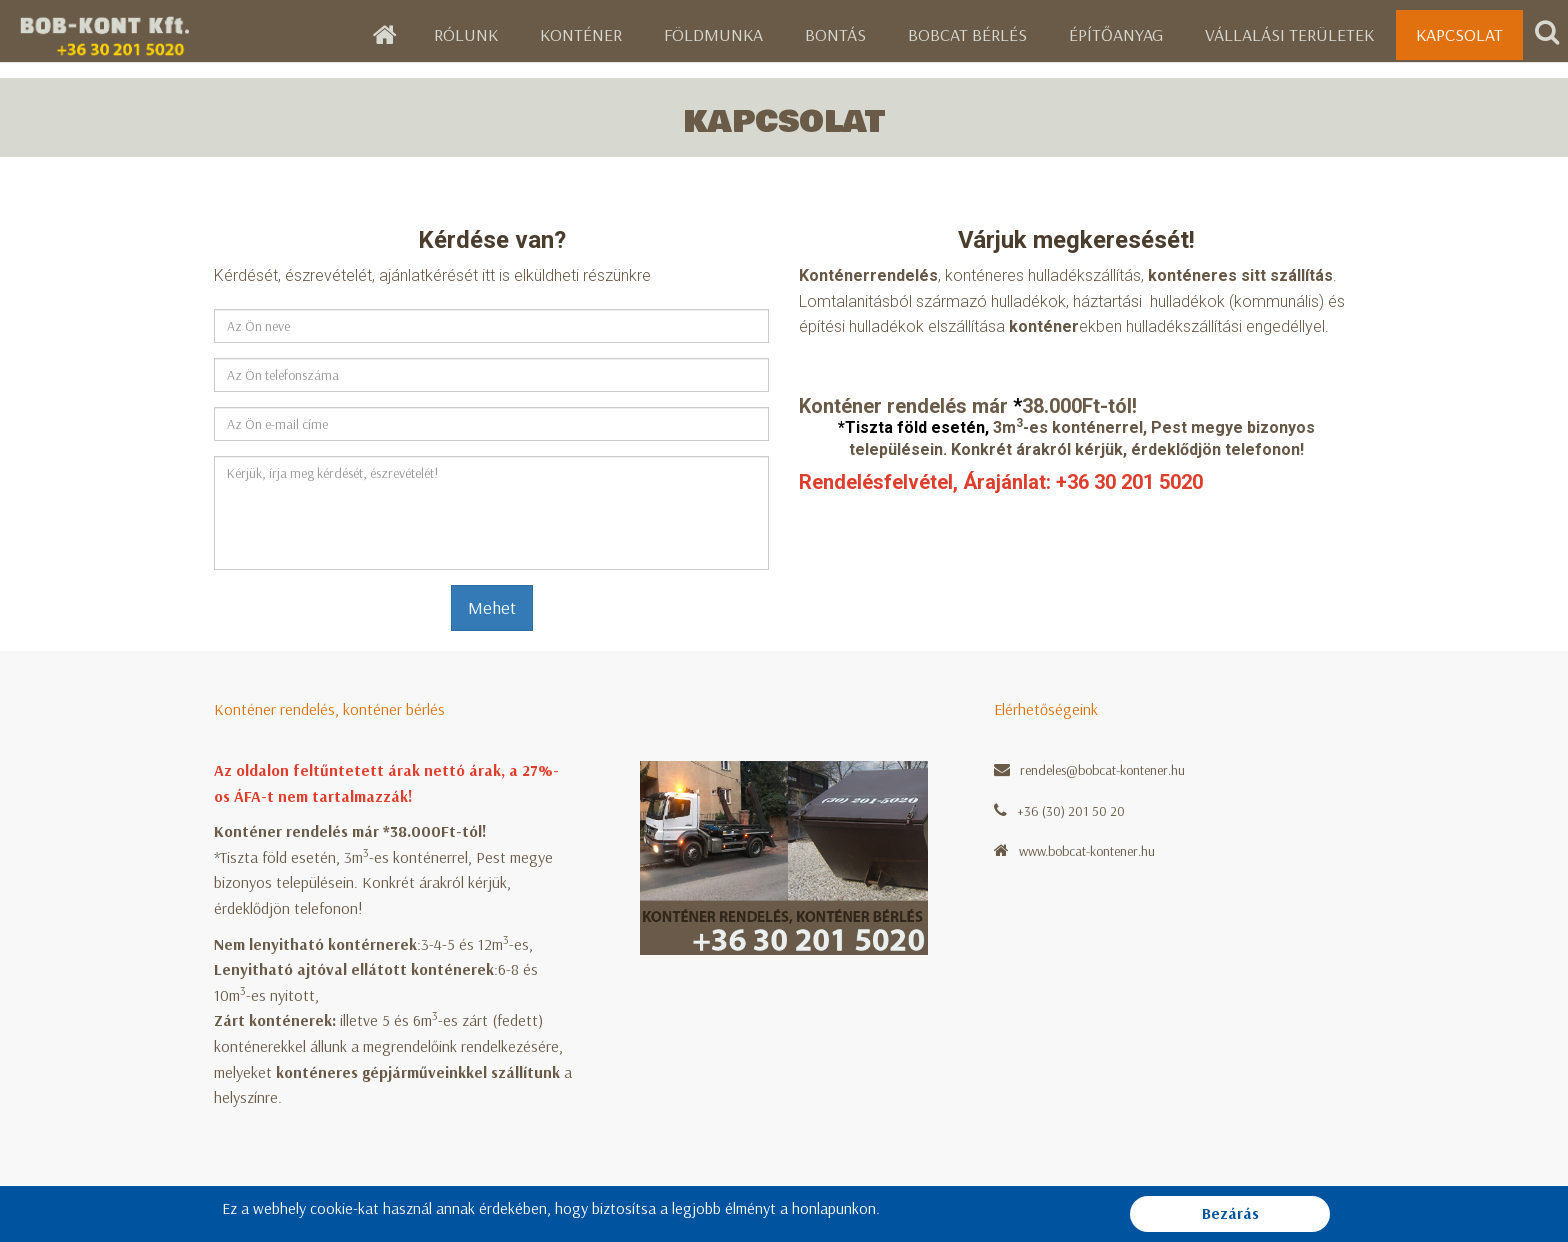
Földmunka (713, 34)
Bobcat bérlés (967, 34)
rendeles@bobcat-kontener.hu (1102, 770)
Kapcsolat (1459, 34)
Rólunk (466, 34)
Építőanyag (1116, 34)
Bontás (835, 34)
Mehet (492, 607)
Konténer (581, 34)
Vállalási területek (1289, 34)
